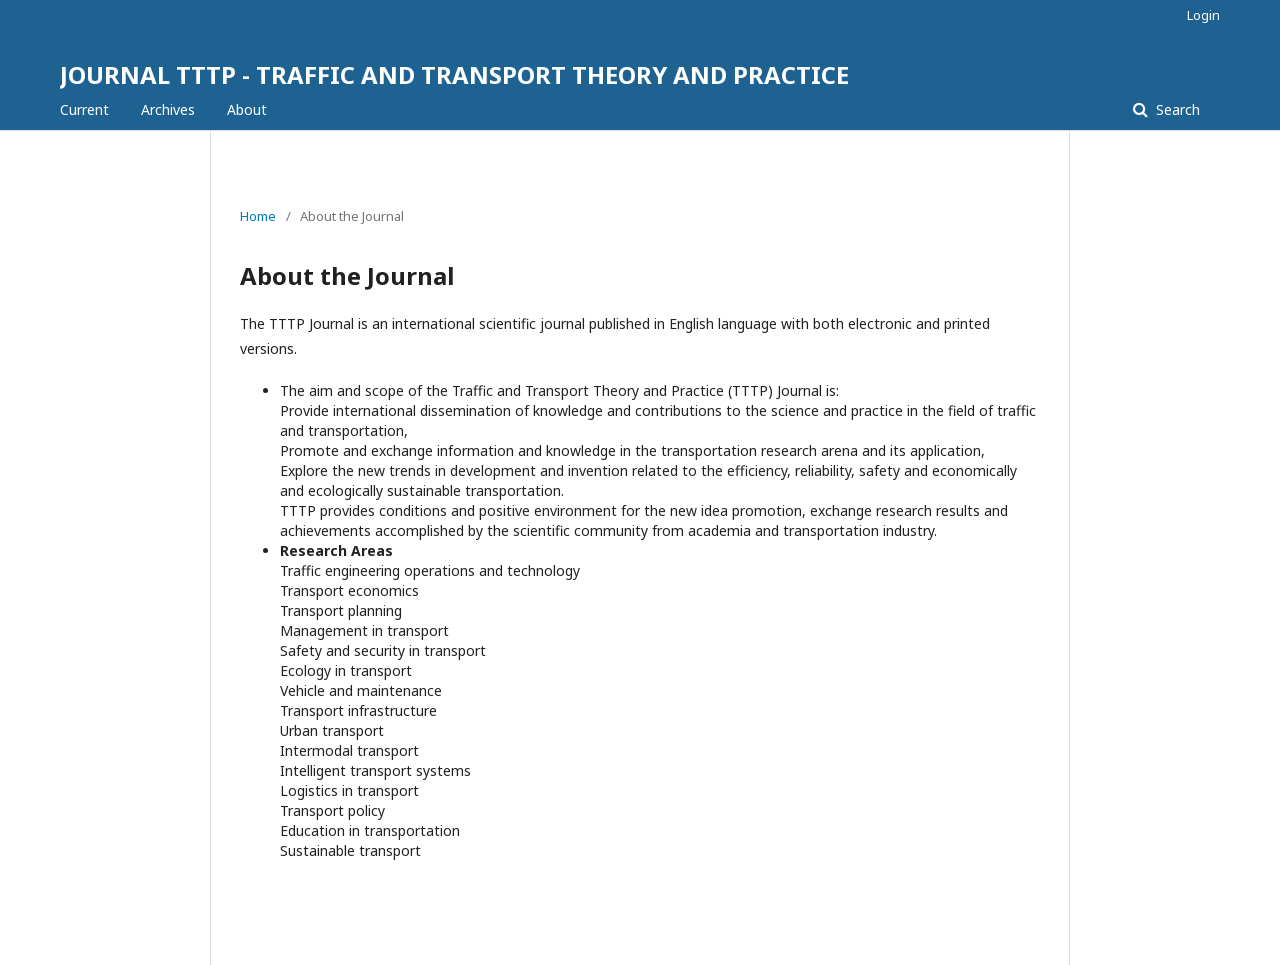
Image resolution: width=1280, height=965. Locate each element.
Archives (168, 109)
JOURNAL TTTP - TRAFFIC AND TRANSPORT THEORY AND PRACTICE (454, 74)
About (247, 109)
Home (258, 216)
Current (84, 109)
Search (1176, 109)
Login (1203, 15)
